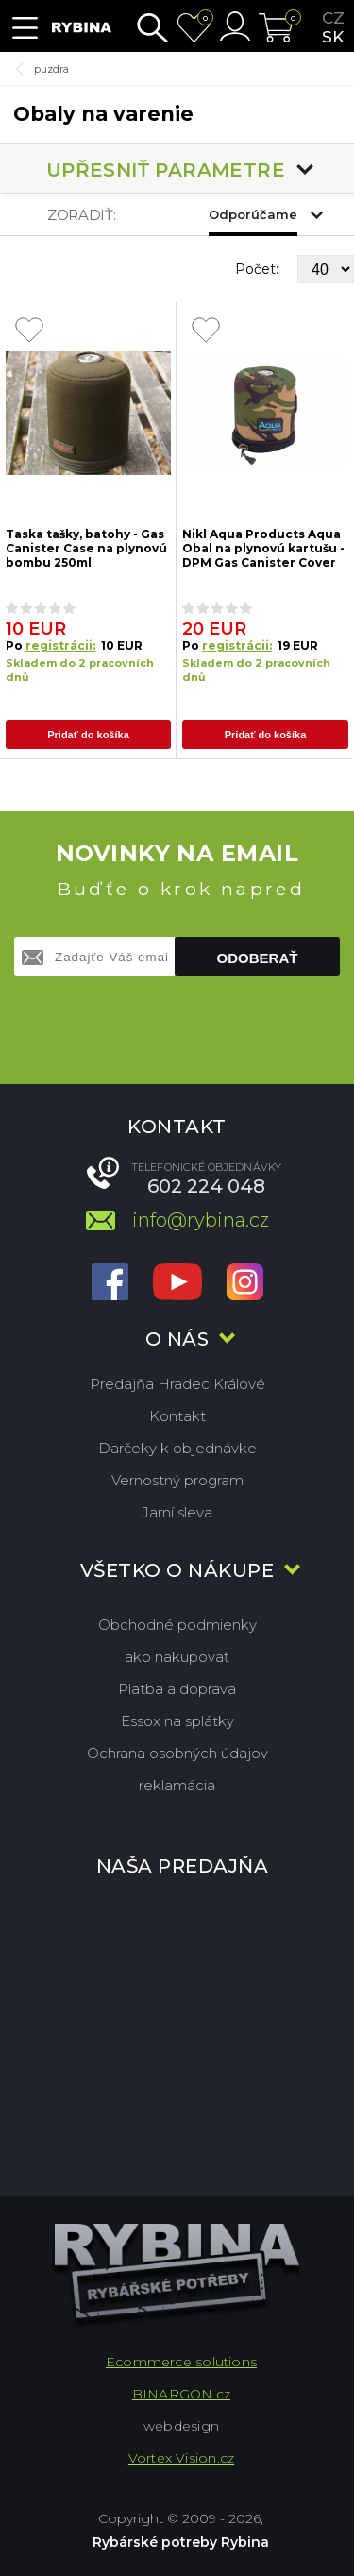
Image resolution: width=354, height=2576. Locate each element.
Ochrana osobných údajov (177, 1753)
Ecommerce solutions (181, 2361)
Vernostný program (177, 1480)
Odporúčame (253, 214)
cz (333, 17)
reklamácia (177, 1785)
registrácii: (60, 645)
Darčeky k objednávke (177, 1448)
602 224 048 (206, 1186)
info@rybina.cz (200, 1220)
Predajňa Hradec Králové (177, 1384)
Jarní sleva (177, 1512)
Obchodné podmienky (177, 1625)
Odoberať (257, 958)
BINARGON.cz (181, 2393)
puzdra (51, 69)
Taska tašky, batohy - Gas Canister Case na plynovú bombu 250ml (86, 547)
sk (333, 36)
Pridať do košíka (88, 734)
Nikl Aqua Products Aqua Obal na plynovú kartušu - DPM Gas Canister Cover (263, 547)
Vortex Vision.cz (181, 2457)
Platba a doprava (177, 1689)
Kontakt (177, 1416)
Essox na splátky (177, 1721)
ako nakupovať (177, 1657)
